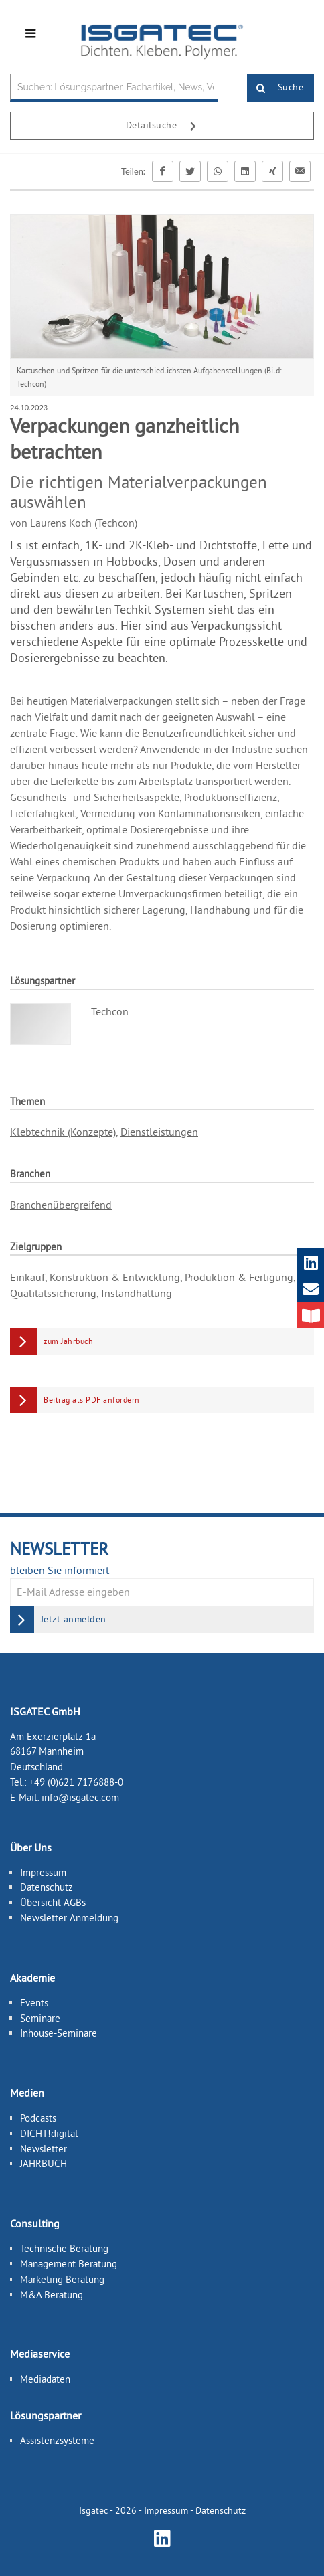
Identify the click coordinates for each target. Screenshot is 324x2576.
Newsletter (43, 2148)
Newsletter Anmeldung (69, 1917)
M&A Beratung (51, 2294)
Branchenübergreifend (61, 1204)
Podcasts (38, 2118)
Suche (275, 88)
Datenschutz (46, 1887)
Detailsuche (166, 126)
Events (34, 2002)
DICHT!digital (49, 2133)
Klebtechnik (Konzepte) (63, 1131)
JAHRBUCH (43, 2163)
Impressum (43, 1872)
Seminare (40, 2018)
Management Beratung (68, 2263)
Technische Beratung (64, 2248)
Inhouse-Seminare (58, 2033)
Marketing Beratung (62, 2279)
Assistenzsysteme (57, 2440)
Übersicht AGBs (53, 1902)
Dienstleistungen (159, 1131)
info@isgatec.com (80, 1797)
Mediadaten (45, 2379)
